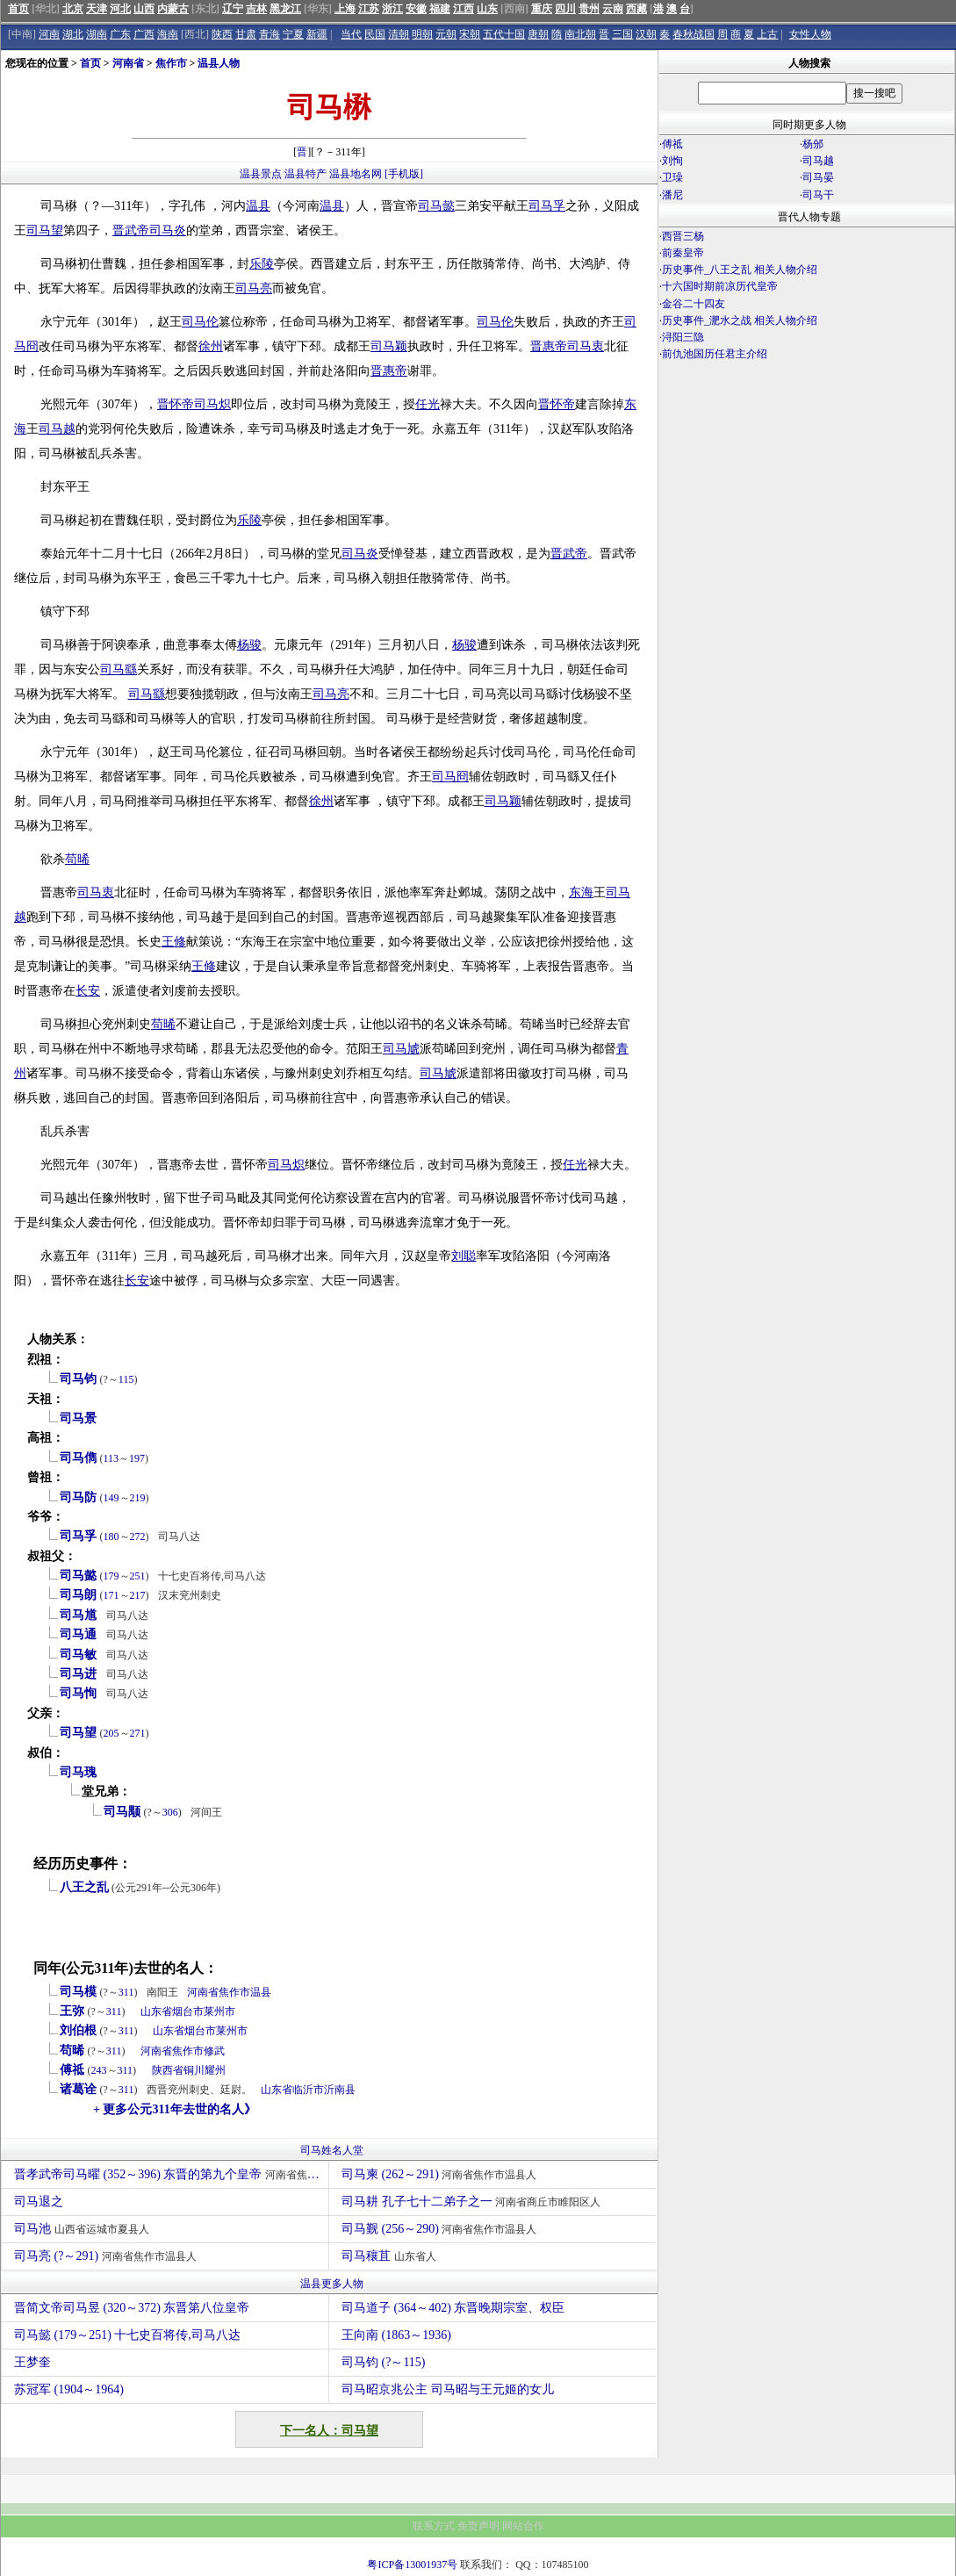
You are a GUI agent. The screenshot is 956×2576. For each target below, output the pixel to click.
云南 (612, 9)
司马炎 (167, 230)
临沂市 (308, 2089)
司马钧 (78, 1378)
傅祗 (72, 2069)
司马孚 (546, 205)
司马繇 (118, 669)
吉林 (256, 9)
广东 (120, 34)
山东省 (156, 2011)
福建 (439, 9)
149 (111, 1498)
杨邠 (812, 144)
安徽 (416, 9)
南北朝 (580, 34)
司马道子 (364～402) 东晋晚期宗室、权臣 (452, 2307)
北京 (72, 9)
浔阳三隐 (683, 337)
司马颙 (122, 1811)
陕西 (222, 34)
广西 (144, 34)
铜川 (194, 2070)
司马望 (44, 230)
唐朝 (538, 34)
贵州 (589, 9)
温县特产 (305, 174)
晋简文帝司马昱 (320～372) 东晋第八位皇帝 (131, 2307)
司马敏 (78, 1654)
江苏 (368, 9)
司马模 (78, 1991)
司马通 (78, 1634)
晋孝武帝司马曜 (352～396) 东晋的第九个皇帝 (171, 2174)
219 (138, 1498)
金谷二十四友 (693, 304)
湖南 (96, 34)
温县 (258, 205)
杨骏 (249, 644)
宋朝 (469, 34)
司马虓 (401, 1048)
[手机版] (404, 174)
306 (170, 1812)
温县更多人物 (331, 2283)
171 (111, 1595)
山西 (144, 9)
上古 (767, 34)
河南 (49, 34)
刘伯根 (78, 2030)
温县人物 (219, 63)
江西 (463, 9)
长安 (87, 990)
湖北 (72, 34)
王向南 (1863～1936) (396, 2335)
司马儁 (78, 1457)
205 (111, 1733)
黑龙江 (285, 9)
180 (111, 1536)
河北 (120, 9)
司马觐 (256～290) (441, 2228)
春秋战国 (693, 34)
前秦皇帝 (683, 253)
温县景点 (261, 174)
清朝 (398, 34)
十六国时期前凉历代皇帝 (720, 286)
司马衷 (585, 346)
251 (138, 1576)
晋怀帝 (175, 404)
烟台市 (188, 2011)
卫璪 (672, 177)
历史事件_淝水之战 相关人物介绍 (739, 320)
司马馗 (78, 1615)
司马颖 (388, 346)
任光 (427, 404)
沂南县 (340, 2089)
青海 (269, 34)
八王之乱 (84, 1887)
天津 (96, 9)
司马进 (78, 1673)
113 (111, 1458)
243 (99, 2070)
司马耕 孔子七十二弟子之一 (473, 2201)
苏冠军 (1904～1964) (69, 2389)
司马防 (78, 1497)
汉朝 (646, 34)
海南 (167, 34)
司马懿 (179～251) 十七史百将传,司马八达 (127, 2335)
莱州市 (219, 2011)
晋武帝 (130, 230)
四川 (565, 9)
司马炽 (212, 404)
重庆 (541, 9)
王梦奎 (32, 2362)
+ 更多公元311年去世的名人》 (174, 2109)
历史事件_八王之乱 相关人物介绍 (739, 269)
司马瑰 (78, 1772)
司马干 (818, 195)
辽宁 (232, 9)
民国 (374, 34)
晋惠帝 (548, 346)
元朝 (445, 34)
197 (137, 1458)
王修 (174, 941)
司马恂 (78, 1693)
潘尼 (672, 195)
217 (138, 1595)
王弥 (72, 2011)
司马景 (78, 1418)
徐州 (210, 346)
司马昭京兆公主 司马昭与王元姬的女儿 (447, 2389)
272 (138, 1536)
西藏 (636, 9)
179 (111, 1576)
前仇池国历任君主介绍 (714, 354)
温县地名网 (355, 174)
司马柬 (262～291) (441, 2174)
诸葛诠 (78, 2089)
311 (126, 1992)
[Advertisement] (806, 516)
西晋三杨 (683, 236)
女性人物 (810, 34)
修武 (214, 2051)
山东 (487, 9)
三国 (622, 34)
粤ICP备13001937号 (412, 2564)
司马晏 (818, 177)
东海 (581, 892)
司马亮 (253, 288)
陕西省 (167, 2070)
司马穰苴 (391, 2256)
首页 (18, 9)
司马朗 (78, 1594)
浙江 (392, 9)
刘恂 (672, 161)
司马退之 (41, 2201)
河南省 (128, 63)
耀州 (215, 2070)
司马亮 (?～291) (107, 2256)
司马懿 (436, 205)
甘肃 (245, 34)
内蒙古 (173, 9)
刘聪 (463, 1256)
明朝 (422, 34)
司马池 (84, 2228)
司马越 (57, 428)
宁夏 (293, 34)
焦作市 (171, 63)
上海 (345, 9)
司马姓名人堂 (331, 2150)
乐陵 (261, 263)
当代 (351, 34)
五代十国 (504, 34)
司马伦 (200, 321)
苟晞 (77, 859)
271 (138, 1733)
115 (126, 1379)
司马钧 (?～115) (383, 2362)
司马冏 (450, 776)
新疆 (316, 34)
